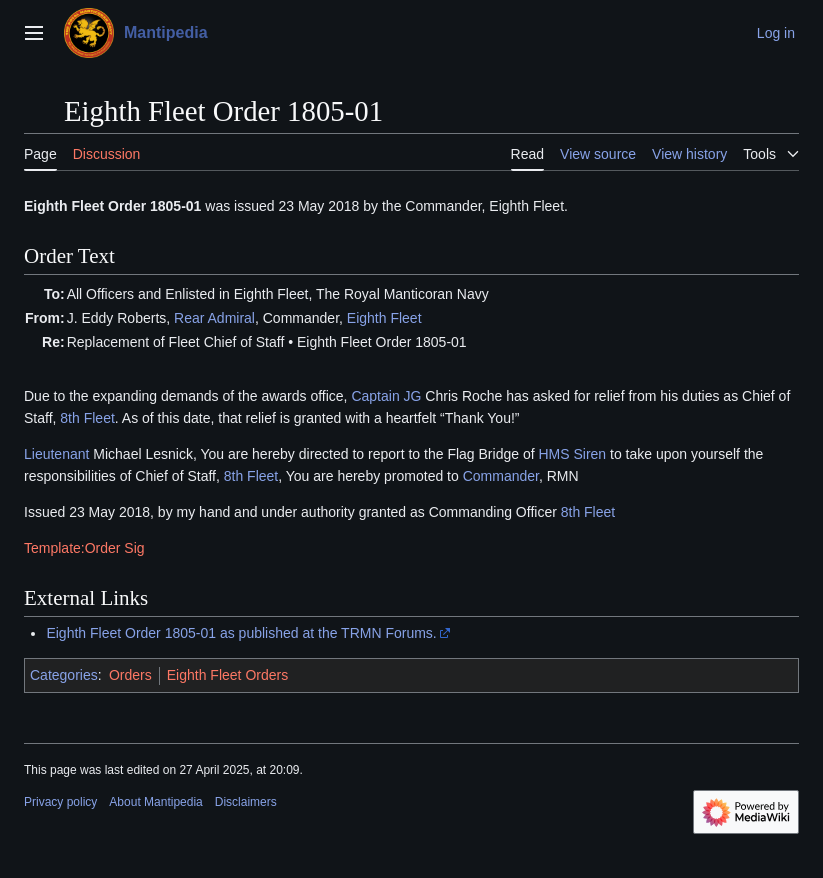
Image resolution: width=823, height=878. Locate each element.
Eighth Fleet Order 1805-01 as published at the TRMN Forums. (241, 633)
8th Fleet (87, 418)
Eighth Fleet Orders (227, 675)
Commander (501, 476)
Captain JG (386, 396)
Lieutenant (56, 454)
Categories (64, 675)
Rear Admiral (214, 318)
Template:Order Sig (84, 548)
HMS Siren (572, 454)
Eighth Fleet (384, 318)
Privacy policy (60, 802)
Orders (130, 675)
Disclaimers (246, 802)
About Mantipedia (155, 802)
